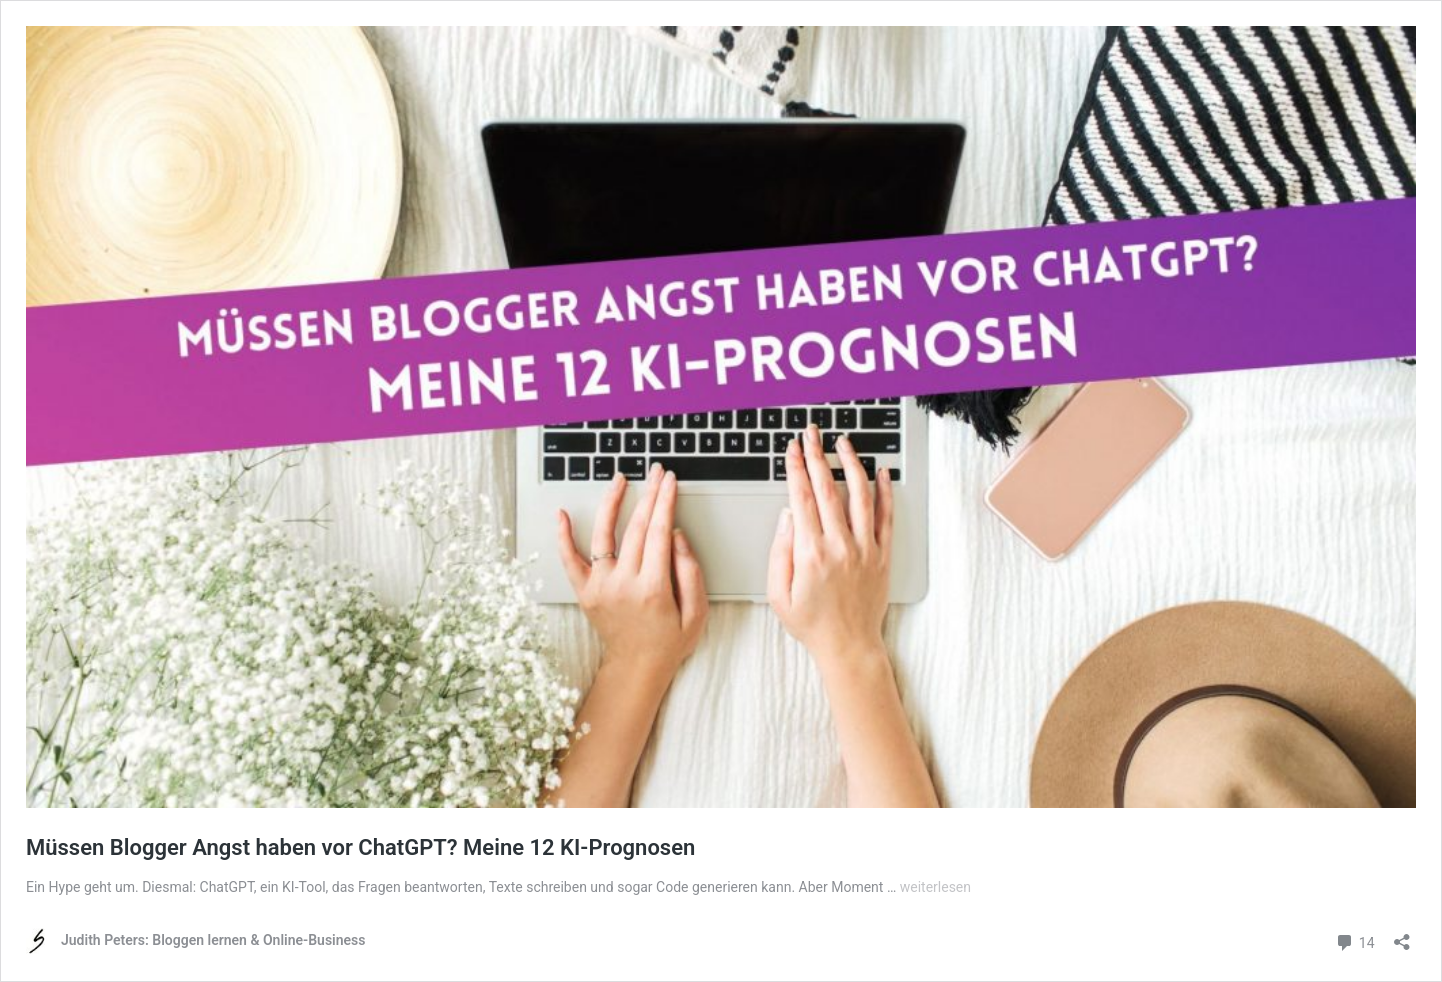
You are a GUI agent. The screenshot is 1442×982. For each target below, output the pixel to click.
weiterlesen (935, 887)
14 (1354, 940)
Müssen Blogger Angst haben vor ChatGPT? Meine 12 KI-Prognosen (360, 847)
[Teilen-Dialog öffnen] (1402, 935)
